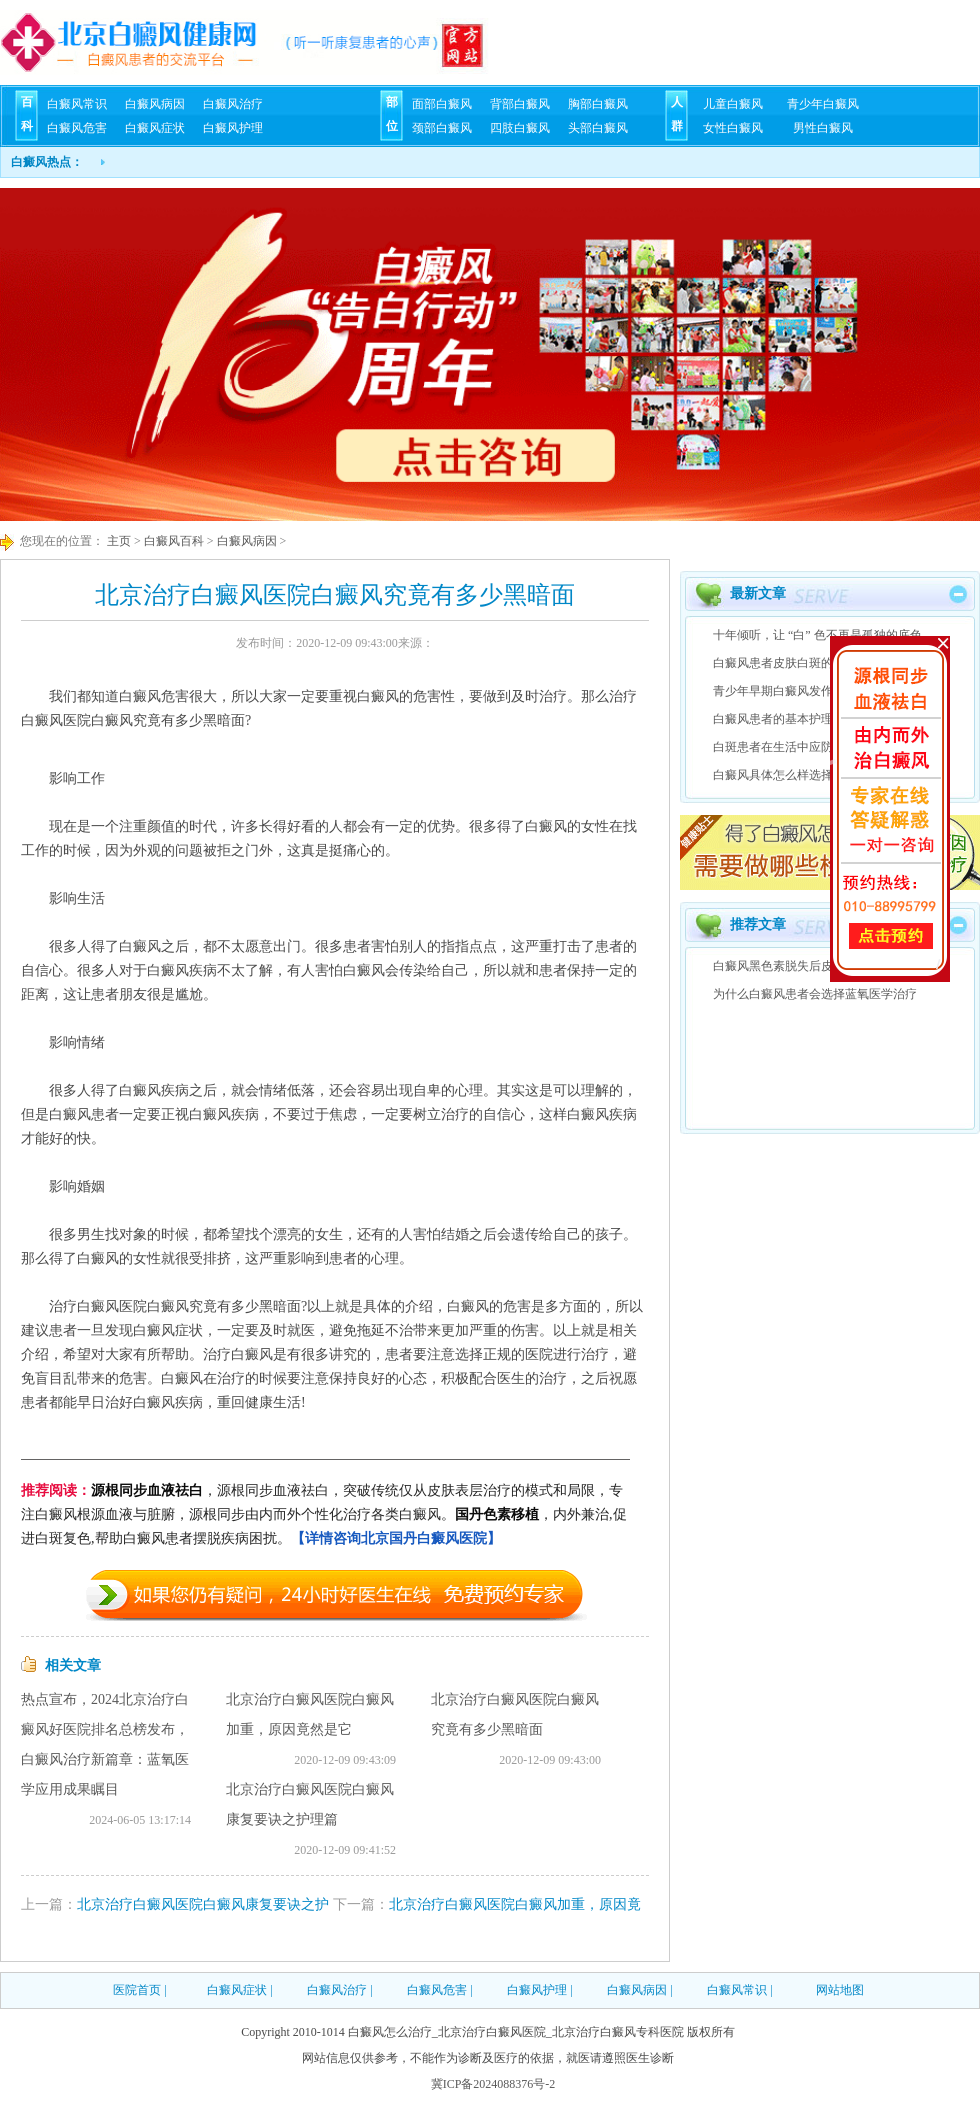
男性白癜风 (823, 128)
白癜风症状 (155, 128)
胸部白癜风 (598, 104)
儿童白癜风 (733, 104)
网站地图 (840, 1990)
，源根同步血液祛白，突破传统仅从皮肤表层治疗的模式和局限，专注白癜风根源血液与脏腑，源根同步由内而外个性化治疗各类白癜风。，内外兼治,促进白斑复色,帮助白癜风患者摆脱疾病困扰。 (324, 1514)
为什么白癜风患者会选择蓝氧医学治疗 (815, 994)
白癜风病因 (155, 104)
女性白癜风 (733, 128)
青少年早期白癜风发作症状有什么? (805, 691)
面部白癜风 (442, 104)
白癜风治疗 (233, 104)
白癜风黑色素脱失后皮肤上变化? (799, 966)
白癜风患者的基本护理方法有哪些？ (809, 719)
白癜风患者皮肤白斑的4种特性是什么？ (818, 663)
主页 (117, 541)
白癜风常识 (77, 104)
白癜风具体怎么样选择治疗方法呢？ (809, 775)
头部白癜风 (598, 128)
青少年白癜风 (823, 104)
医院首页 (137, 1990)
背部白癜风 (520, 104)
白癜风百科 (174, 541)
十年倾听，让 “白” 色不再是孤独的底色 (817, 635)
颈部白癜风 (442, 128)
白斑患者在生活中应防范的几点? (799, 747)
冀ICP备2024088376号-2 (493, 2084)
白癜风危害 (77, 128)
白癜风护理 (233, 128)
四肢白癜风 (520, 128)
